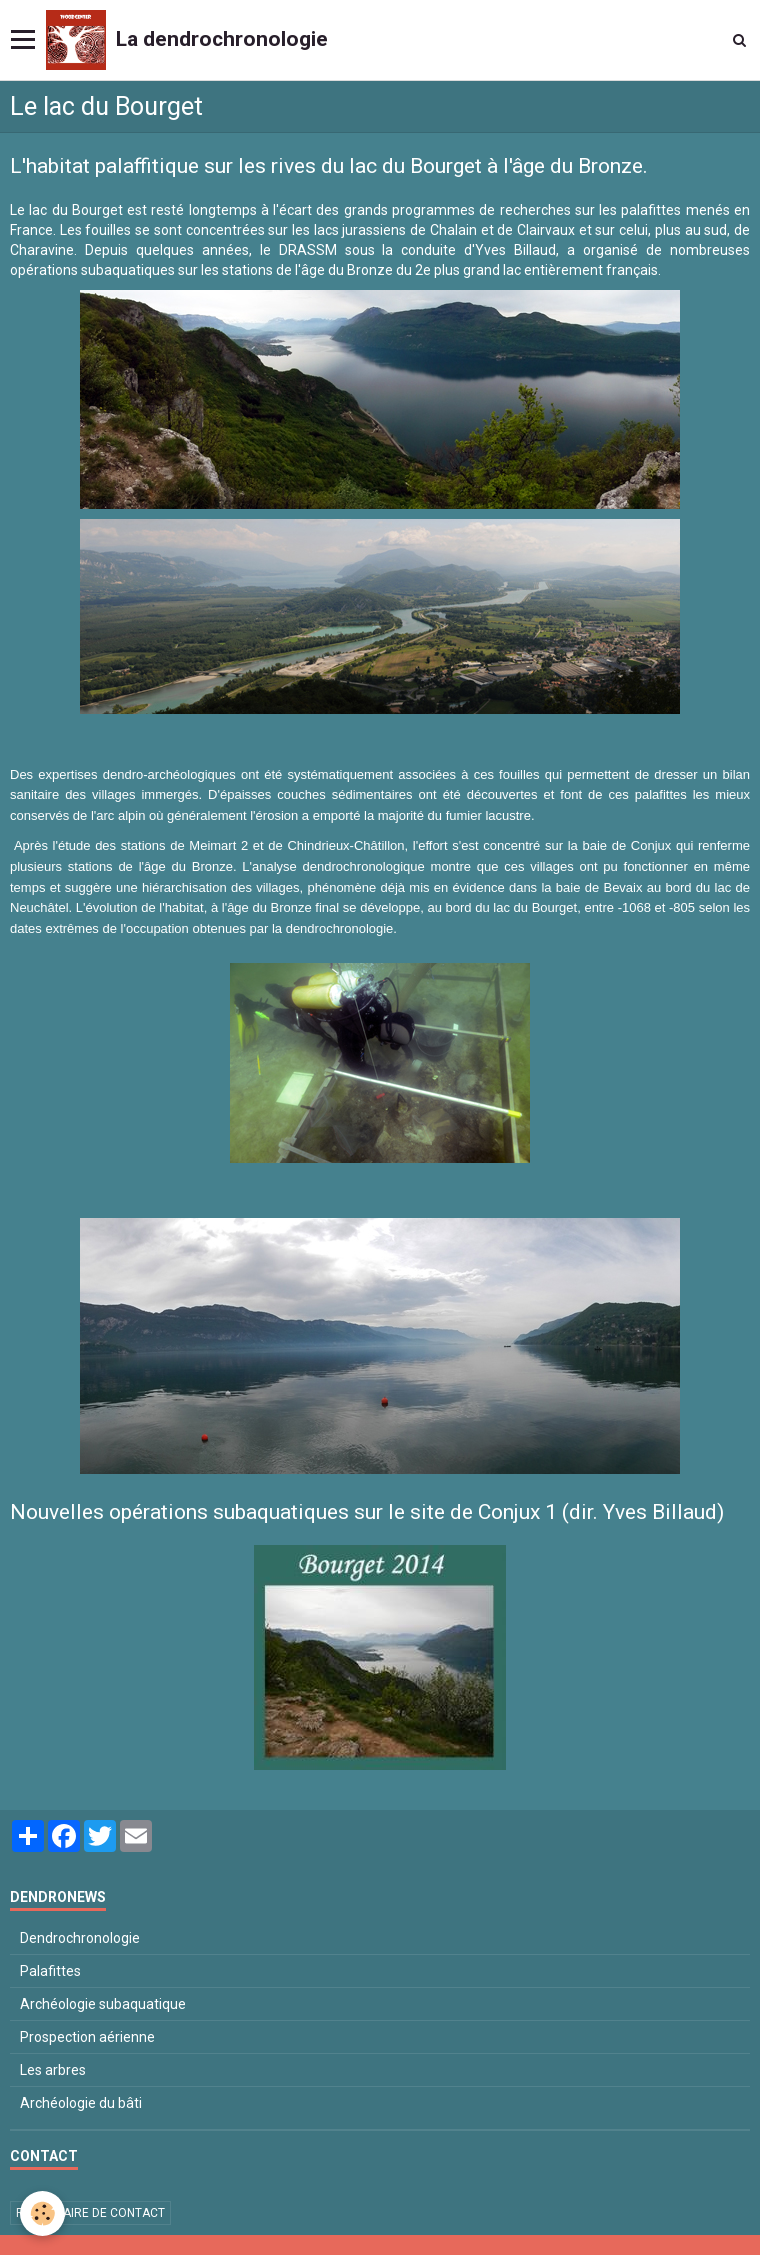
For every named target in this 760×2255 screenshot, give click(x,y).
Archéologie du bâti (81, 2103)
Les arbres (53, 2070)
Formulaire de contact (90, 2213)
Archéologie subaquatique (103, 2004)
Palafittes (50, 1971)
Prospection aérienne (87, 2037)
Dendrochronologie (80, 1938)
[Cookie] (42, 2213)
